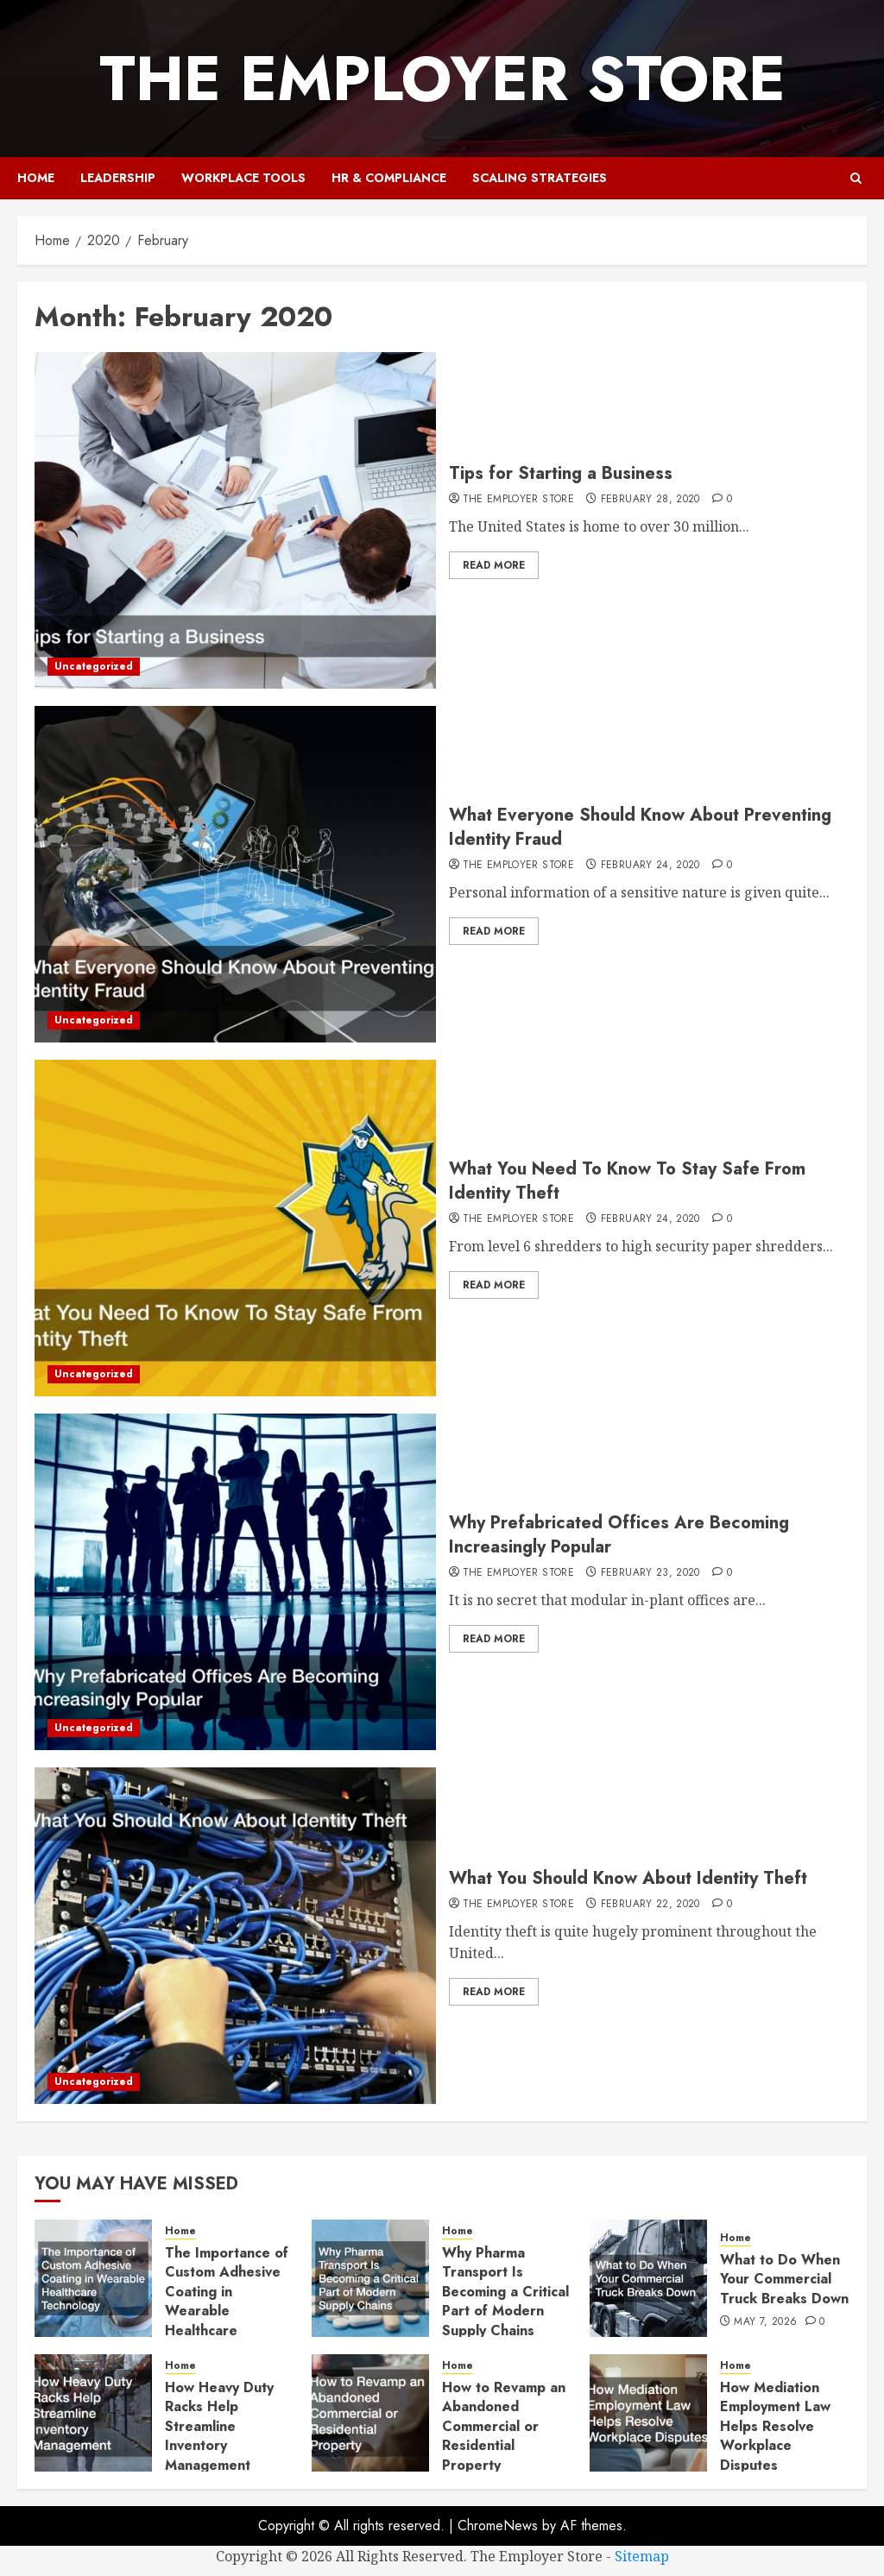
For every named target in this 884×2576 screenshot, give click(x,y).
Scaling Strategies (539, 177)
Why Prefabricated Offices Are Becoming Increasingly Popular (619, 1534)
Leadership (117, 177)
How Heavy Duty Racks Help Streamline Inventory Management (219, 2426)
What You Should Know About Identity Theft (628, 1878)
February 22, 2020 (650, 1905)
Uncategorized (93, 666)
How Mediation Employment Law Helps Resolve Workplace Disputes (775, 2426)
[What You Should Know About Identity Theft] (235, 1935)
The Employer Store (442, 78)
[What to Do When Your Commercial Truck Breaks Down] (648, 2278)
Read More (494, 565)
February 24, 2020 (650, 865)
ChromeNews (498, 2525)
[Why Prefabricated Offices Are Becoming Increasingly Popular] (235, 1582)
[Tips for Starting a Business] (235, 520)
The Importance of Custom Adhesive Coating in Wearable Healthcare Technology (226, 2301)
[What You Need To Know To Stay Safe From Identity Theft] (235, 1228)
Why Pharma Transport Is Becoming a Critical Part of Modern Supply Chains (505, 2291)
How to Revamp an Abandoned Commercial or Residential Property (503, 2426)
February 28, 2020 (650, 500)
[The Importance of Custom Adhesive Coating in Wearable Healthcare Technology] (93, 2278)
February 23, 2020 (650, 1573)
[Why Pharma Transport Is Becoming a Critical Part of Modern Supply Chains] (370, 2278)
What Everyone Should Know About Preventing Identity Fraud (640, 827)
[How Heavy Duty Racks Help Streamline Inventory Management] (93, 2413)
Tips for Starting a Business (560, 473)
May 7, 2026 (765, 2322)
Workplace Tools (243, 177)
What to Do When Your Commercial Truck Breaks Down (784, 2279)
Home (35, 177)
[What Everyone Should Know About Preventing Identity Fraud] (235, 874)
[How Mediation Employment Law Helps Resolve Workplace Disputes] (648, 2413)
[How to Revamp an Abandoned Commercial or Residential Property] (370, 2413)
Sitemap (642, 2556)
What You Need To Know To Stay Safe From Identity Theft (627, 1181)
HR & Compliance (389, 177)
